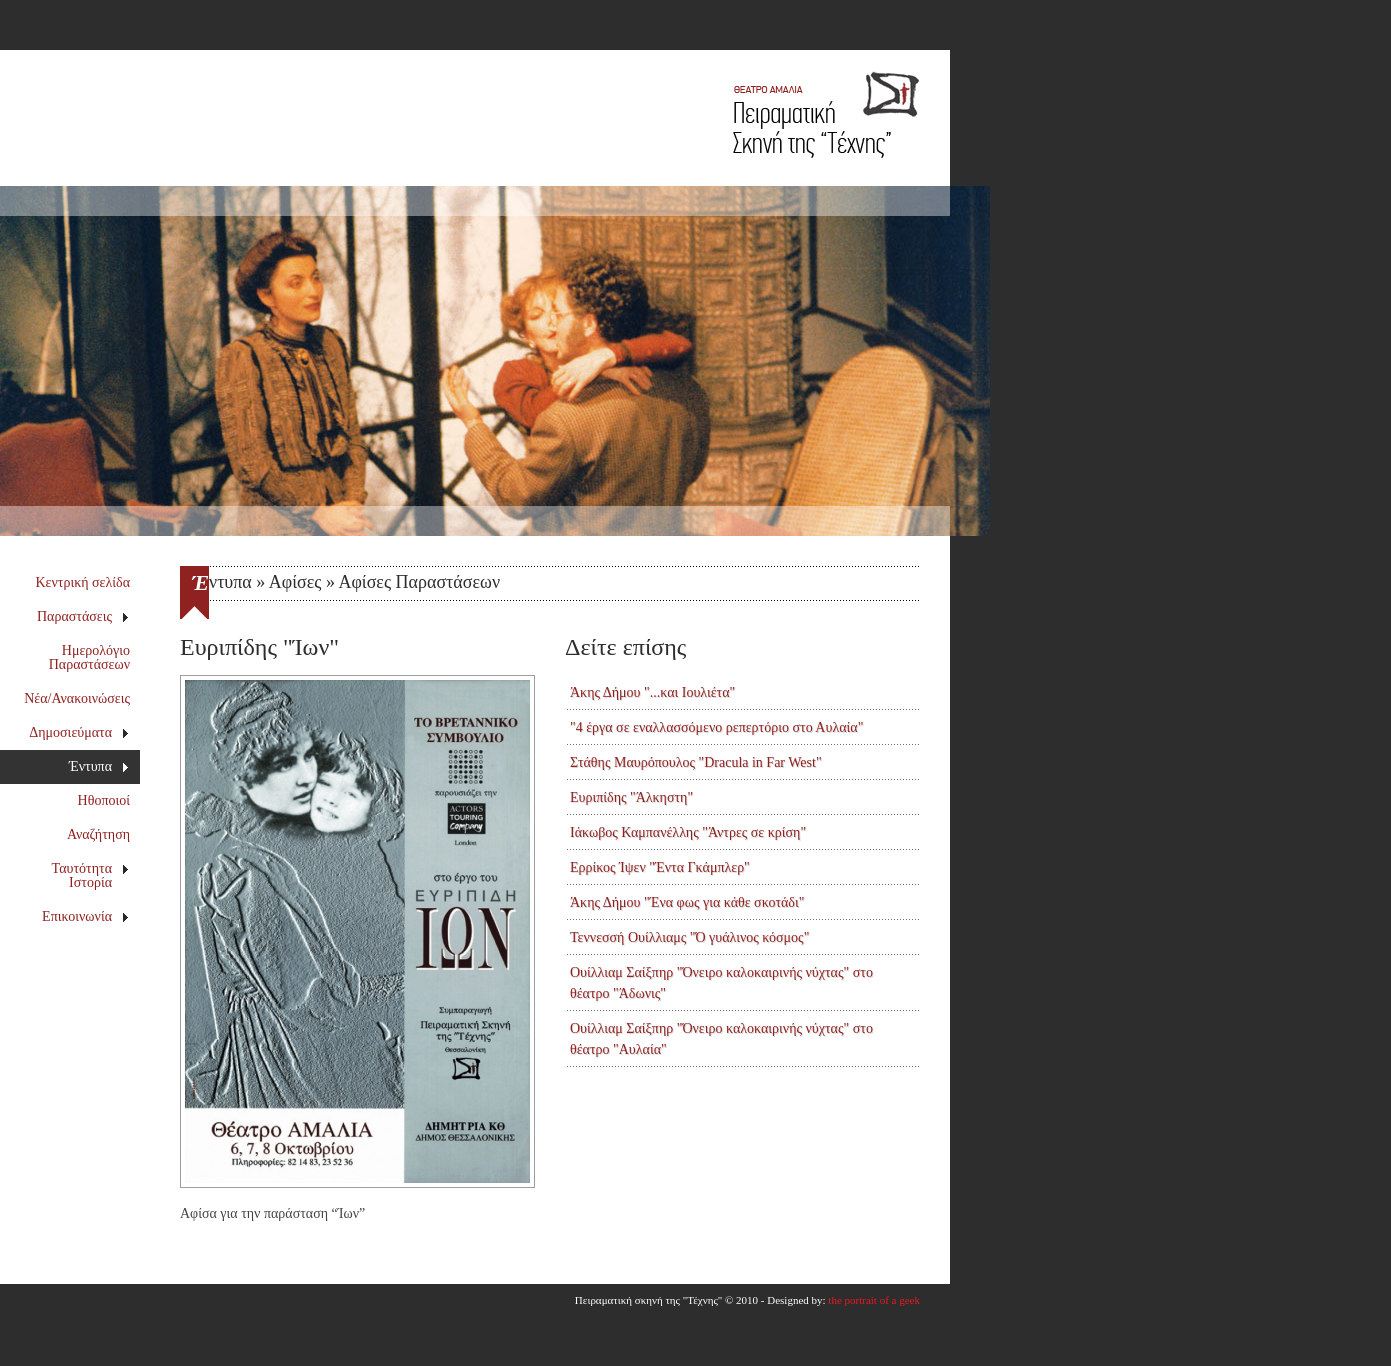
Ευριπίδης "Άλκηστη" (631, 797)
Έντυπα (99, 766)
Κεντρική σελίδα (83, 582)
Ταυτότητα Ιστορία (91, 875)
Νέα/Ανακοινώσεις (77, 698)
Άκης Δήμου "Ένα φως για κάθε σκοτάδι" (687, 902)
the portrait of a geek (874, 1300)
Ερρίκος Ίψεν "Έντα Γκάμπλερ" (660, 867)
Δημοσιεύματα (79, 732)
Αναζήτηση (98, 834)
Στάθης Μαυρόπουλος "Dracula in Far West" (696, 762)
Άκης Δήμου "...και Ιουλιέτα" (652, 692)
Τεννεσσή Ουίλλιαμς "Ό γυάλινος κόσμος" (689, 937)
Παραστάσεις (83, 616)
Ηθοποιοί (104, 800)
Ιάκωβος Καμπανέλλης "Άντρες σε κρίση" (688, 832)
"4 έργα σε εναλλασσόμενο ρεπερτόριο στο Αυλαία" (716, 727)
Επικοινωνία (85, 916)
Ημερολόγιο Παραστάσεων (89, 657)
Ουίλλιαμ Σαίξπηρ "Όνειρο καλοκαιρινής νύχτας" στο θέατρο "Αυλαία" (721, 1039)
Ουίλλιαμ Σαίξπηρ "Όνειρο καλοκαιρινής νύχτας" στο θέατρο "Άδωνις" (721, 983)
